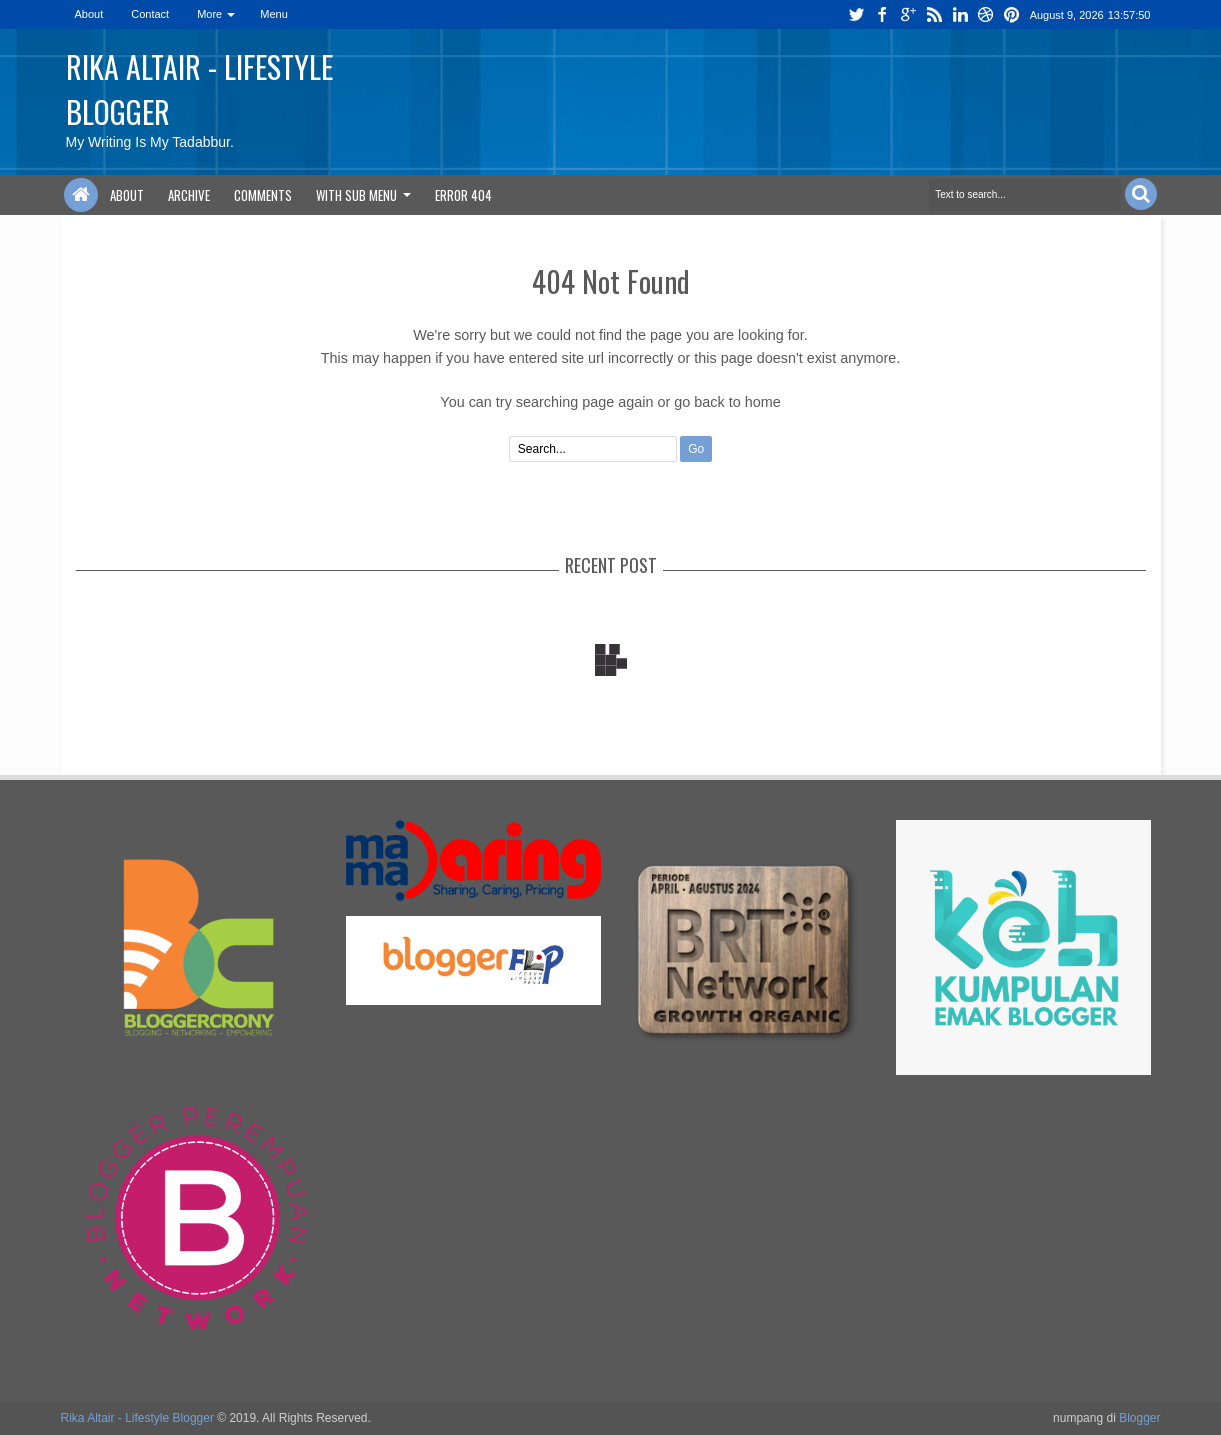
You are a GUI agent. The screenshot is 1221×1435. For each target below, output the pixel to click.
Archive (189, 195)
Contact (150, 14)
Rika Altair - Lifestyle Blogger (137, 1418)
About (89, 14)
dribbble (986, 14)
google (908, 14)
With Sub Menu (356, 195)
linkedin (960, 14)
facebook (882, 14)
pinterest (1012, 14)
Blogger (1139, 1418)
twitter (856, 14)
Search (1141, 194)
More (209, 14)
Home (81, 195)
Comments (263, 195)
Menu (274, 14)
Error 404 (463, 195)
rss (934, 14)
